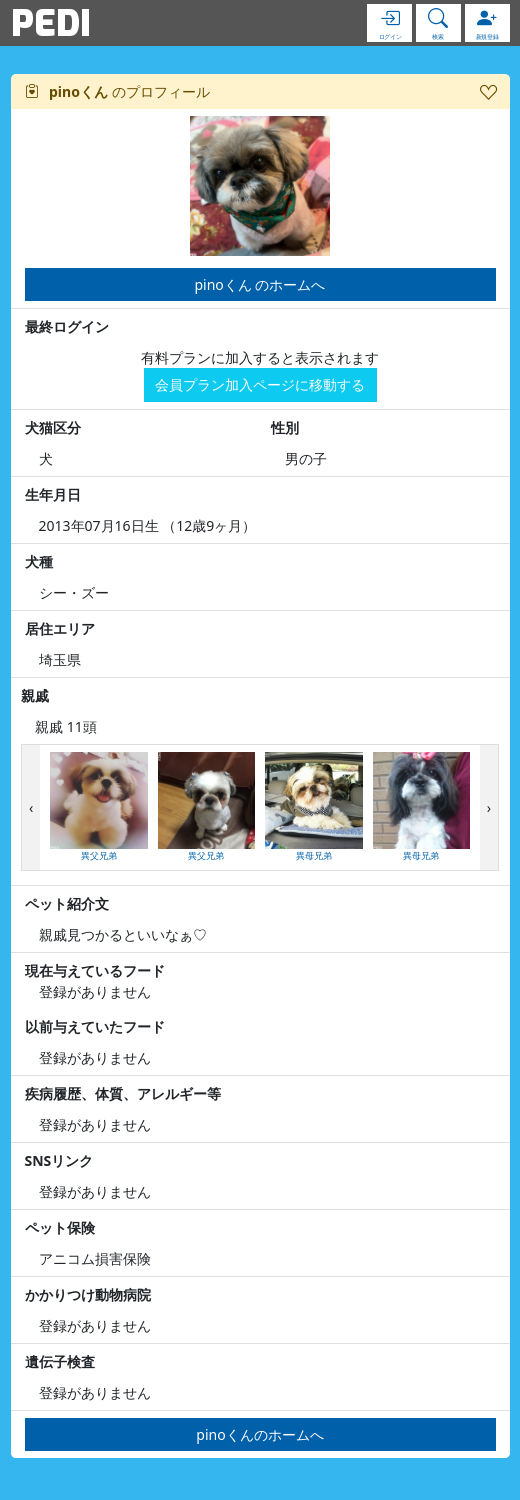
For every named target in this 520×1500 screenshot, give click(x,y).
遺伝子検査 (60, 1361)
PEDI (51, 23)
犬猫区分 (53, 427)
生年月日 (53, 494)
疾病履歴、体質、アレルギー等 (123, 1093)
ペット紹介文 (67, 903)
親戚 (35, 695)
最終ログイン (67, 326)
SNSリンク (59, 1160)
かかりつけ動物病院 (88, 1294)
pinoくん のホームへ (260, 284)
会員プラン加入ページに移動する (260, 384)
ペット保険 (60, 1227)
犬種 (39, 561)
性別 (285, 427)
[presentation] (31, 807)
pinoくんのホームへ (259, 1434)
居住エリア (60, 628)
